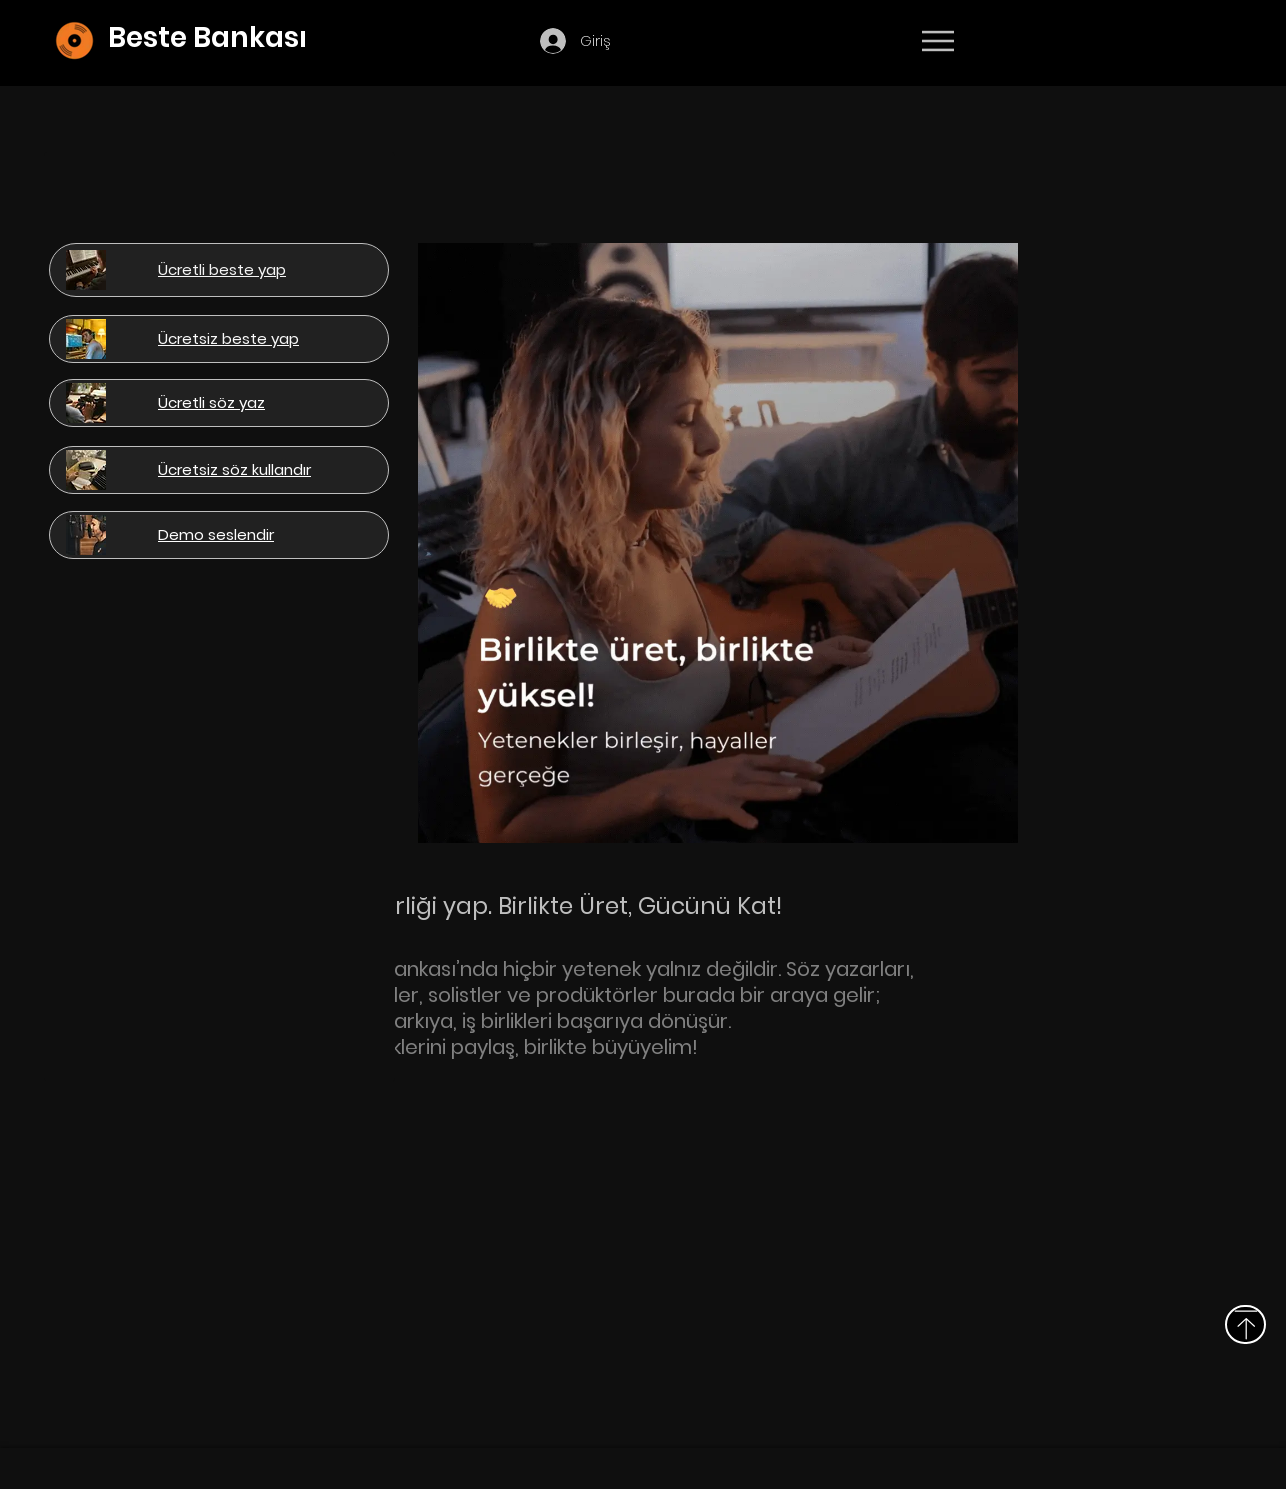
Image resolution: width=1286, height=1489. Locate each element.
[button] (651, 38)
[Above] (1245, 1324)
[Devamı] (1055, 42)
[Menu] (937, 41)
